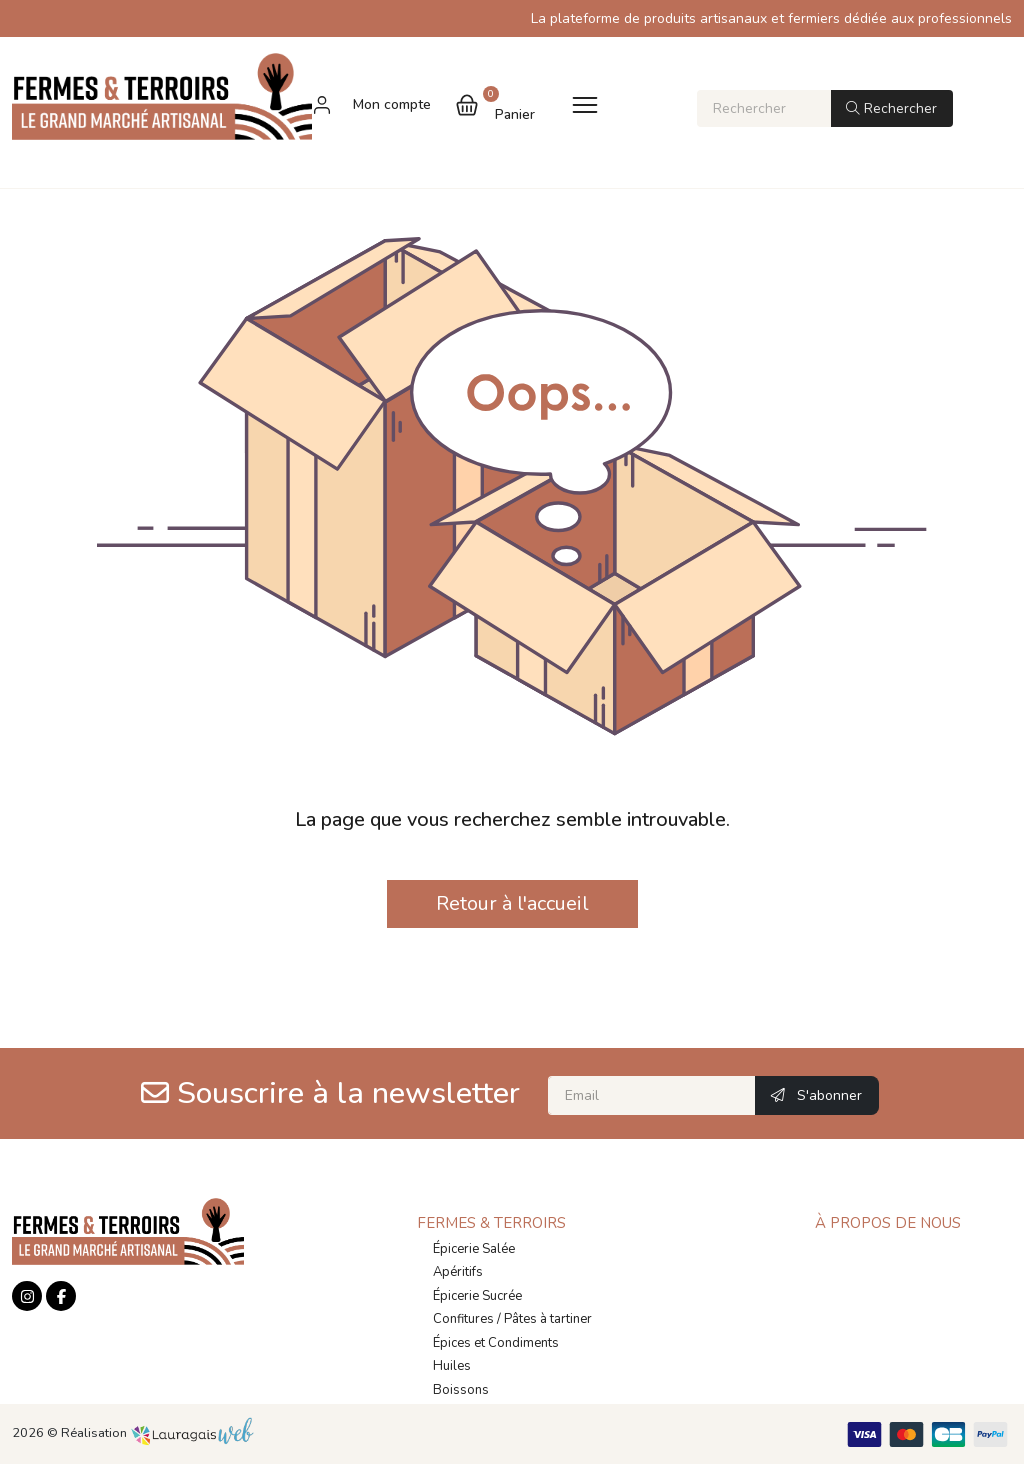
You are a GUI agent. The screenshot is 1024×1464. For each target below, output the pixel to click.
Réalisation (157, 1433)
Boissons (461, 1390)
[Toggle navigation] (585, 104)
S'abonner (816, 1095)
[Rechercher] (764, 108)
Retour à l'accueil (512, 903)
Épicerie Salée (474, 1249)
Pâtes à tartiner (548, 1319)
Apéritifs (458, 1272)
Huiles (452, 1366)
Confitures (463, 1319)
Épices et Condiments (496, 1343)
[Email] (652, 1095)
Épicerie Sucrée (477, 1296)
